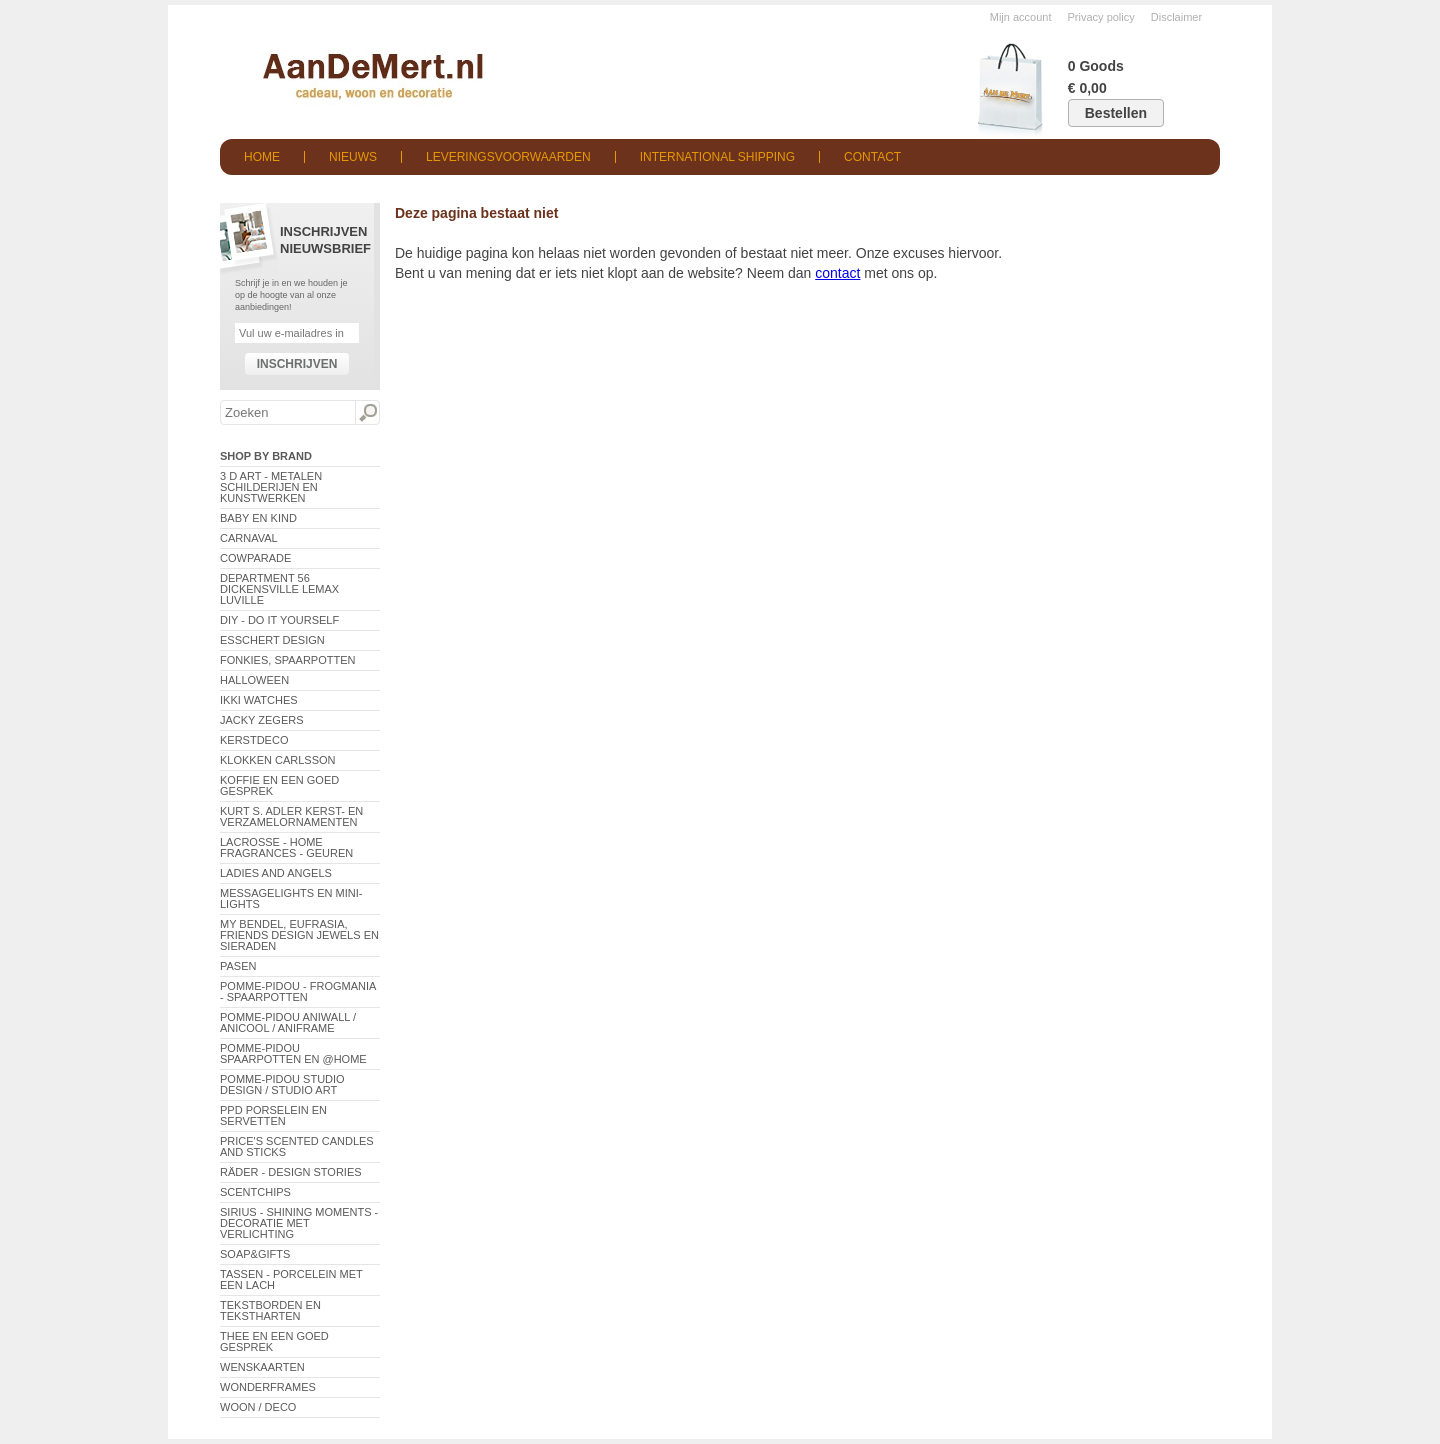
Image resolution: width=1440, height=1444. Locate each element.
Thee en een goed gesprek (274, 1341)
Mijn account (1021, 17)
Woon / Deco (258, 1407)
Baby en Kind (258, 518)
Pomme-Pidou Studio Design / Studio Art (282, 1084)
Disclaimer (1176, 17)
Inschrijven (297, 364)
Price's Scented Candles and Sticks (297, 1146)
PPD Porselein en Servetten (273, 1115)
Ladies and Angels (276, 873)
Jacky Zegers (262, 720)
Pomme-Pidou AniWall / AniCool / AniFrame (288, 1022)
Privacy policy (1101, 17)
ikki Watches (259, 700)
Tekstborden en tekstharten (270, 1310)
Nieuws (353, 157)
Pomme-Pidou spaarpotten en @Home (293, 1053)
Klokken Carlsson (278, 760)
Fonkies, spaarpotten (288, 660)
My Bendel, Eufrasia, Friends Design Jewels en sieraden (299, 935)
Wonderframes (268, 1387)
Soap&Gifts (255, 1254)
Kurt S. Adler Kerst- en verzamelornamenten (291, 816)
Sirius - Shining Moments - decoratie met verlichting (299, 1223)
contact (837, 273)
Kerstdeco (254, 740)
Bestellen (1116, 113)
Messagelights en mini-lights (291, 898)
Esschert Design (272, 640)
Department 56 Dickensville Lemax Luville (279, 589)
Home (262, 157)
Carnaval (249, 538)
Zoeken (367, 413)
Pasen (238, 966)
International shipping (717, 157)
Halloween (254, 680)
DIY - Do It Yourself (279, 620)
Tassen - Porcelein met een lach (291, 1279)
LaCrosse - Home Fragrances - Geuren (286, 847)
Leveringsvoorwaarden (508, 157)
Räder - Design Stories (291, 1172)
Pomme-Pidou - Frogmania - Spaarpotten (298, 991)
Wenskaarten (262, 1367)
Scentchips (255, 1192)
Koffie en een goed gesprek (279, 785)
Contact (872, 157)
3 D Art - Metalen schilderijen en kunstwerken (271, 487)
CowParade (255, 558)
